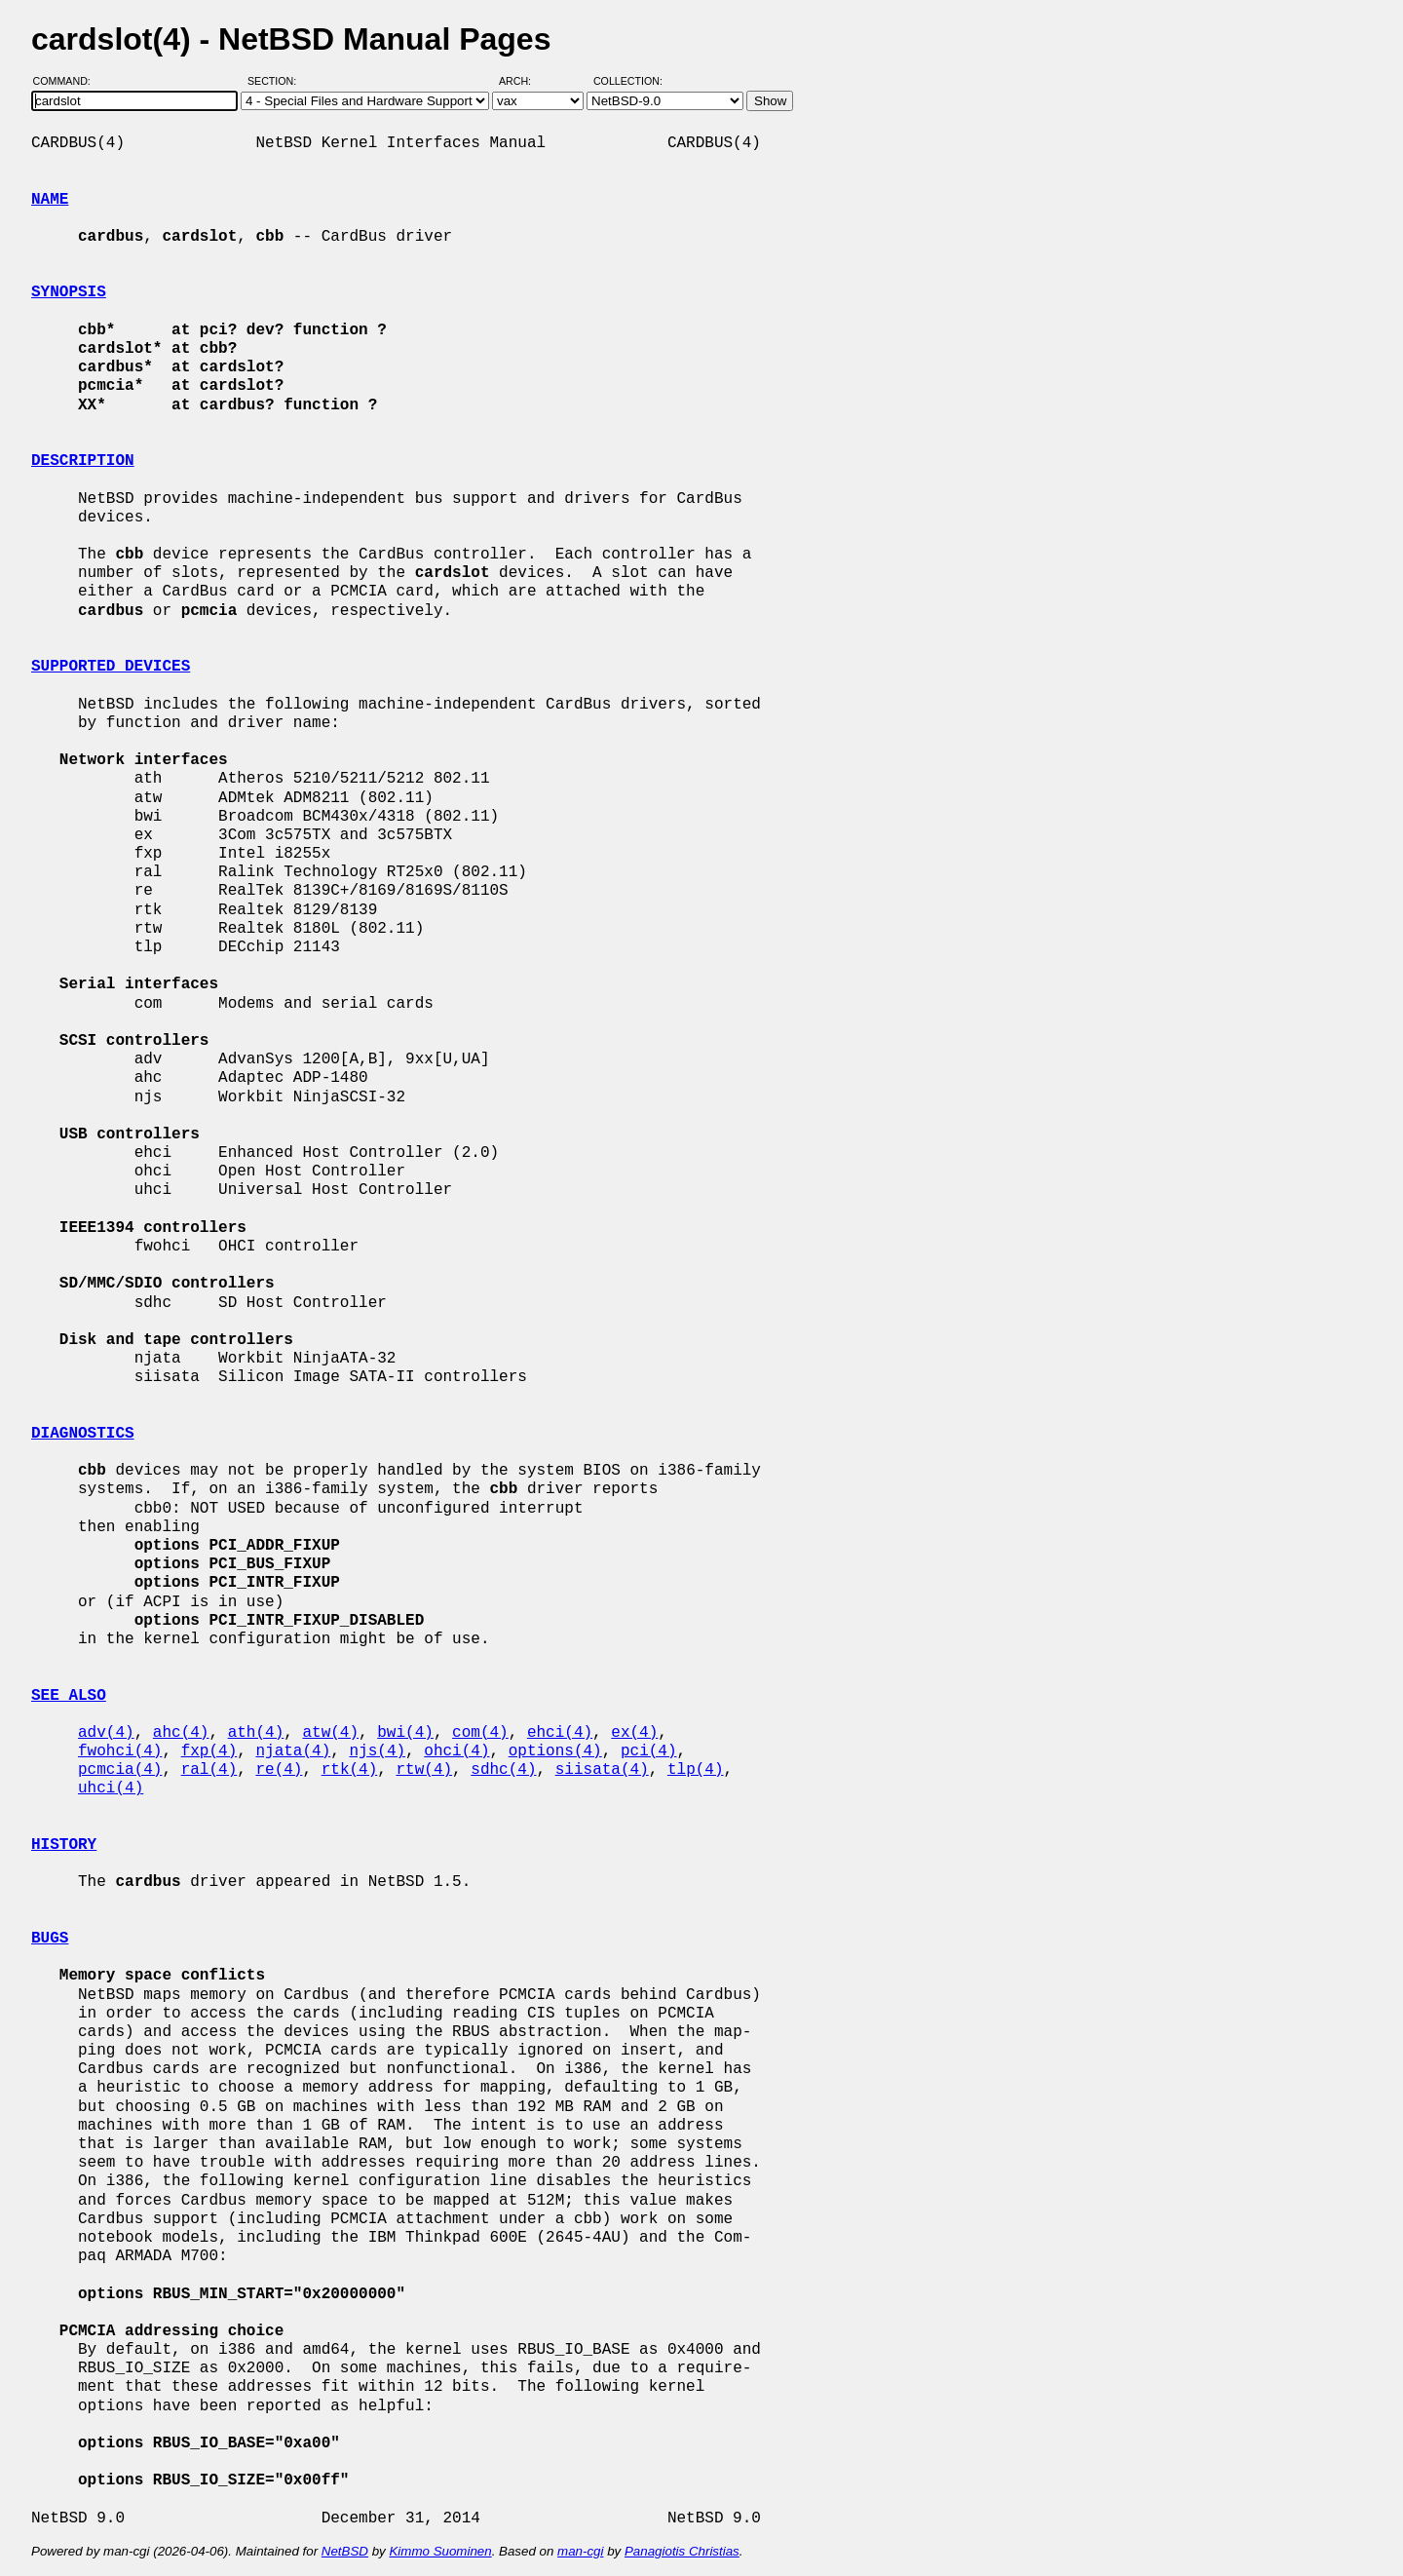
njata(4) (292, 1751)
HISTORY (63, 1845)
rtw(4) (424, 1770)
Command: (67, 81)
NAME (49, 200)
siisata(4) (602, 1770)
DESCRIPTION (82, 461)
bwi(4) (405, 1733)
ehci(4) (559, 1733)
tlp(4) (695, 1770)
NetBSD (345, 2551)
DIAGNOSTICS (82, 1433)
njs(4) (377, 1751)
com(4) (480, 1733)
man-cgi (580, 2551)
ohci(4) (456, 1751)
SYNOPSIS (68, 292)
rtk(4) (350, 1770)
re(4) (278, 1770)
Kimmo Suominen (440, 2551)
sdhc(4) (503, 1770)
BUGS (49, 1938)
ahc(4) (181, 1733)
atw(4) (330, 1733)
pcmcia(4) (120, 1770)
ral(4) (209, 1770)
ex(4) (634, 1733)
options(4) (555, 1751)
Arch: (524, 81)
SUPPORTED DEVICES (110, 666)
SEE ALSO (68, 1696)
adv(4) (106, 1733)
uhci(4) (110, 1788)
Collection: (628, 81)
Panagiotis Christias (682, 2551)
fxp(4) (209, 1751)
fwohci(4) (120, 1751)
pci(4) (649, 1751)
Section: (276, 81)
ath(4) (256, 1733)
